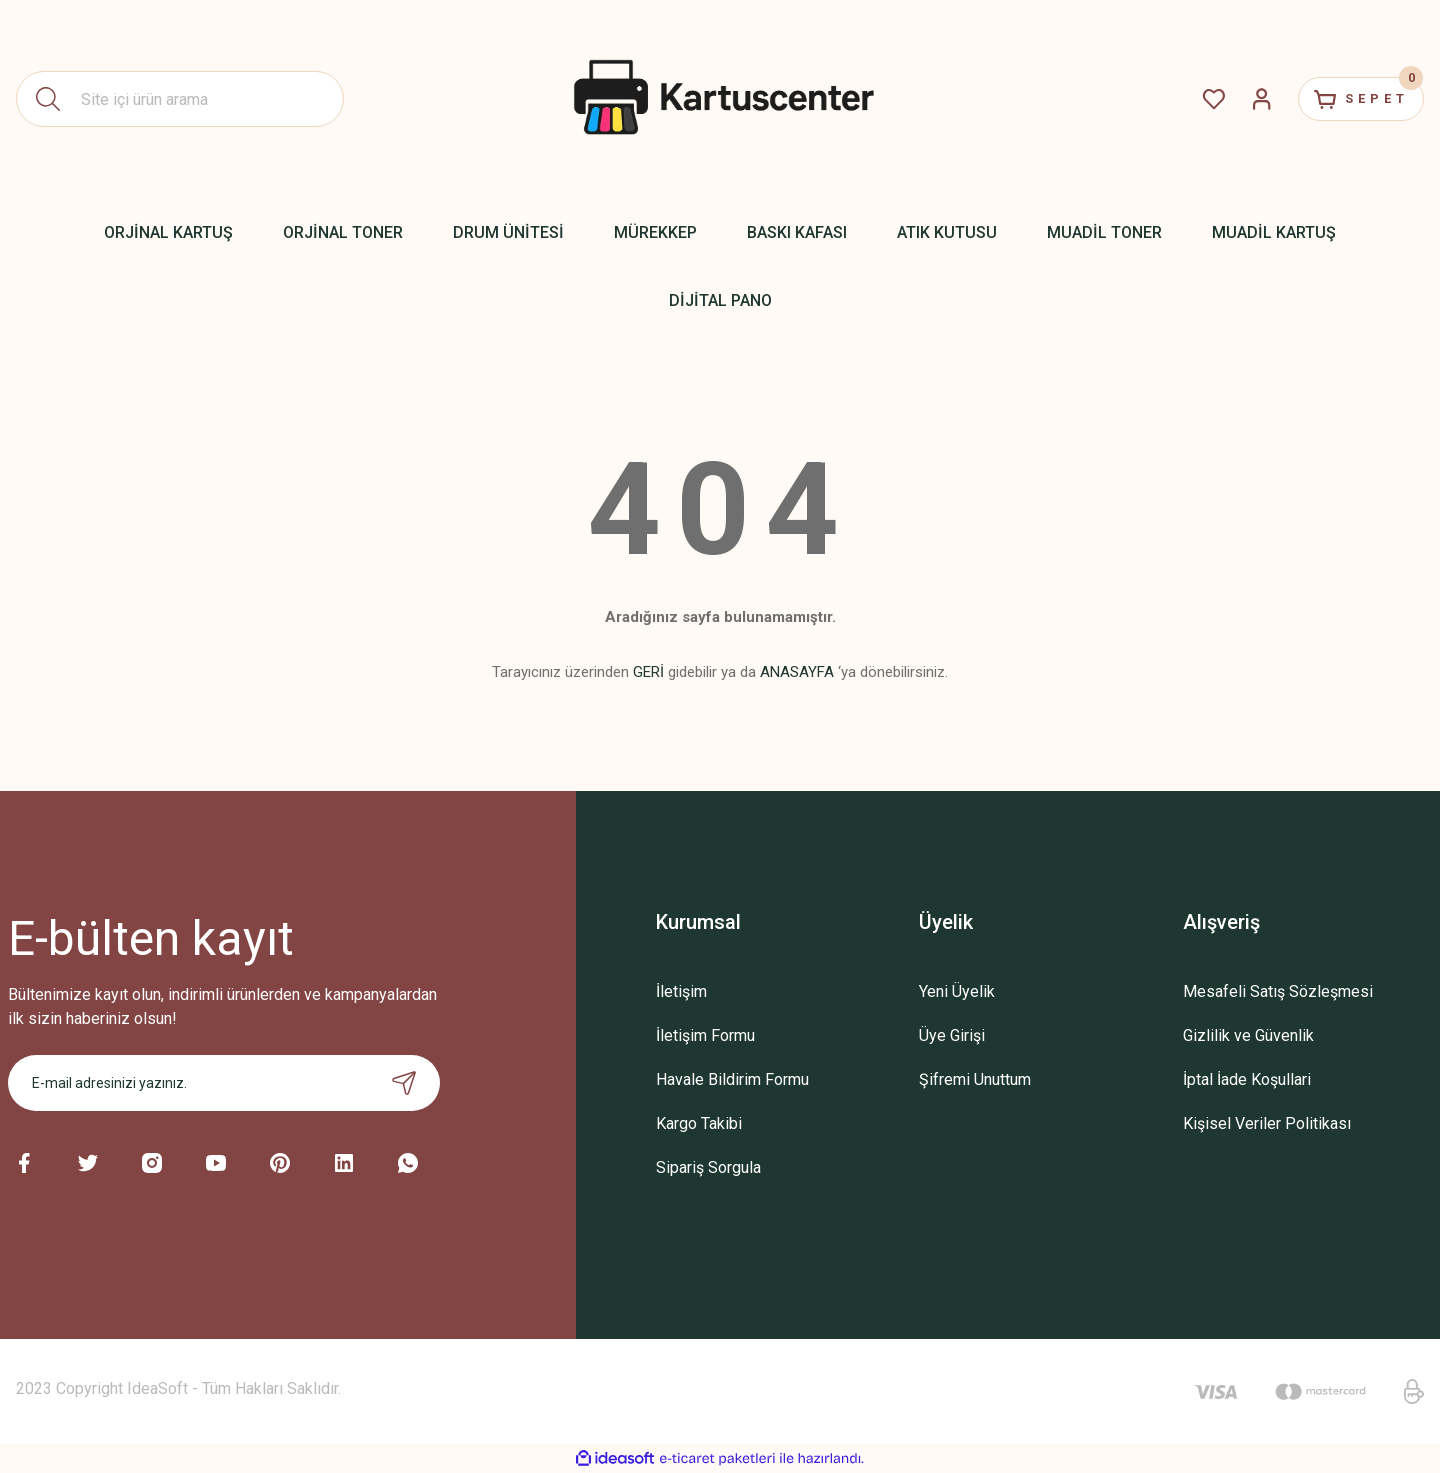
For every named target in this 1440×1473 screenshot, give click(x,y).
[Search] (180, 99)
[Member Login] (1236, 99)
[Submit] (404, 1083)
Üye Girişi (952, 1035)
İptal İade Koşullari (1247, 1079)
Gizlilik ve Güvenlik (1248, 1035)
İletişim (681, 991)
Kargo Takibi (699, 1123)
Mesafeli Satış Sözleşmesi (1278, 991)
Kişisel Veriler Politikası (1267, 1123)
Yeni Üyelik (957, 991)
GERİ (648, 672)
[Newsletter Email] (224, 1083)
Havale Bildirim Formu (732, 1079)
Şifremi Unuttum (975, 1079)
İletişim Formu (705, 1035)
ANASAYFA (797, 672)
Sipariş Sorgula (708, 1167)
